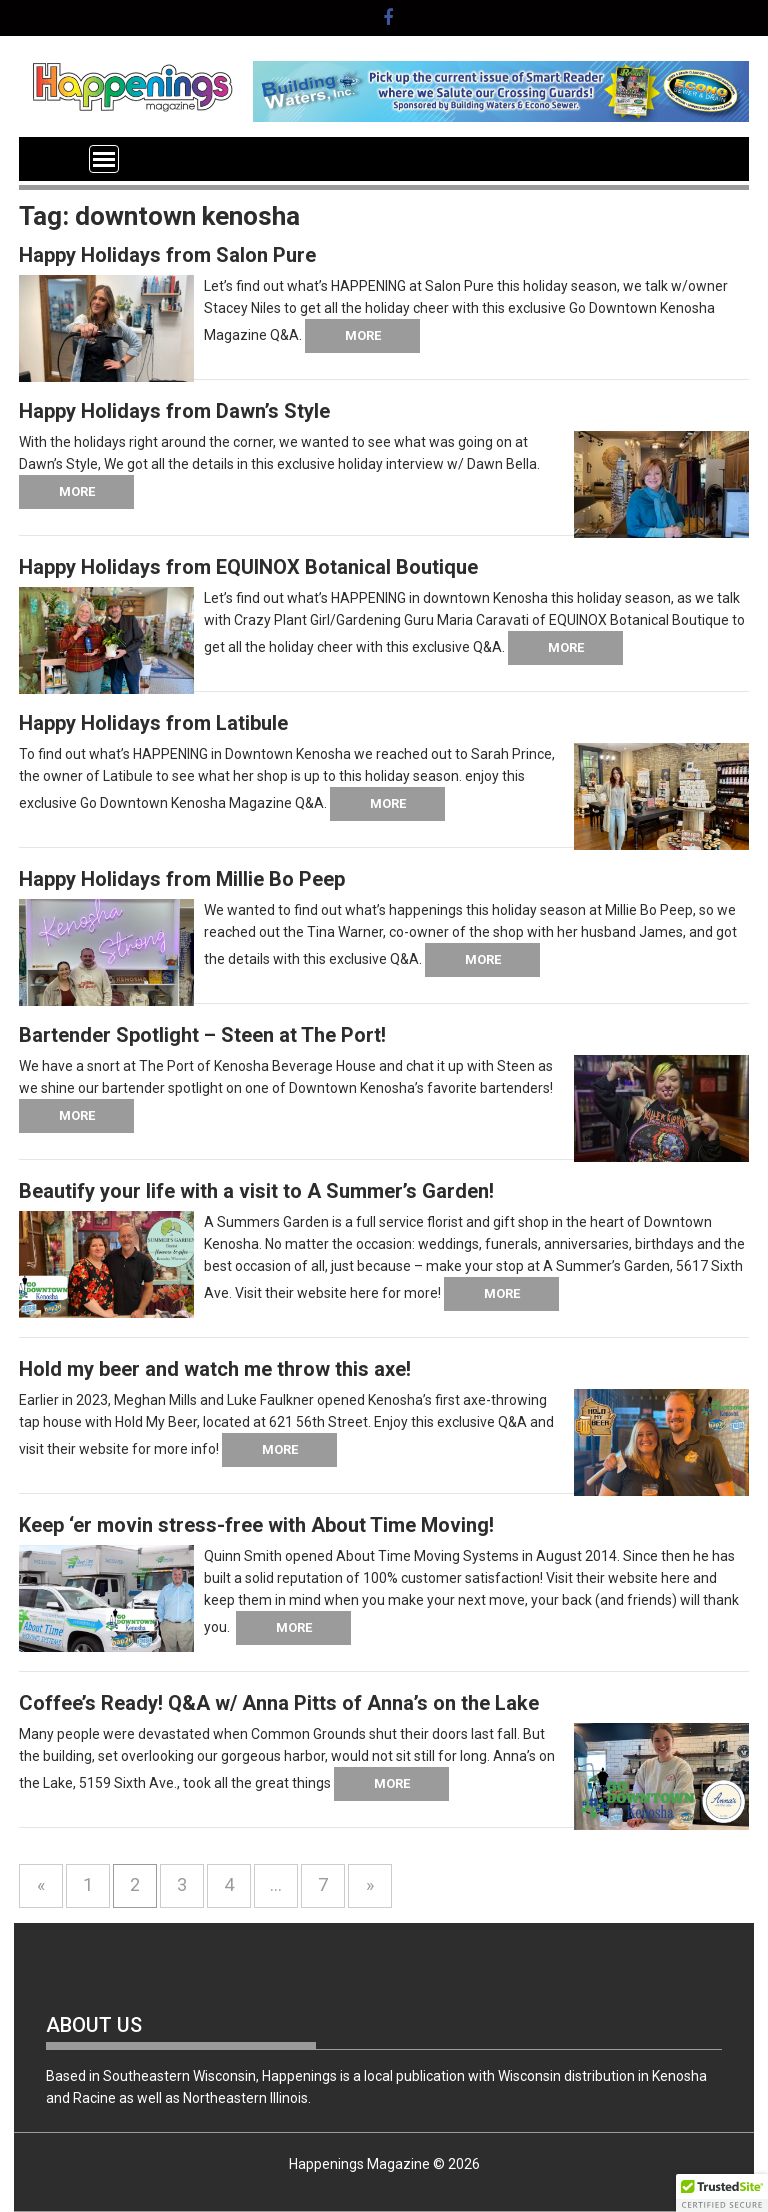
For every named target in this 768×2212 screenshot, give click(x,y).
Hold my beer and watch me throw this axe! (215, 1369)
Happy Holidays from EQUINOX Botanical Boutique (248, 567)
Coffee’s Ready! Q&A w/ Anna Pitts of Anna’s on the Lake (279, 1703)
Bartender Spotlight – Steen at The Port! (202, 1035)
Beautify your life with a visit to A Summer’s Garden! (256, 1191)
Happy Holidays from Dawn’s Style (174, 411)
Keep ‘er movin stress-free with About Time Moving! (256, 1525)
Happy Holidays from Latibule (153, 723)
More (363, 335)
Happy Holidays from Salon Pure (167, 255)
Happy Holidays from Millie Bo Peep (182, 879)
